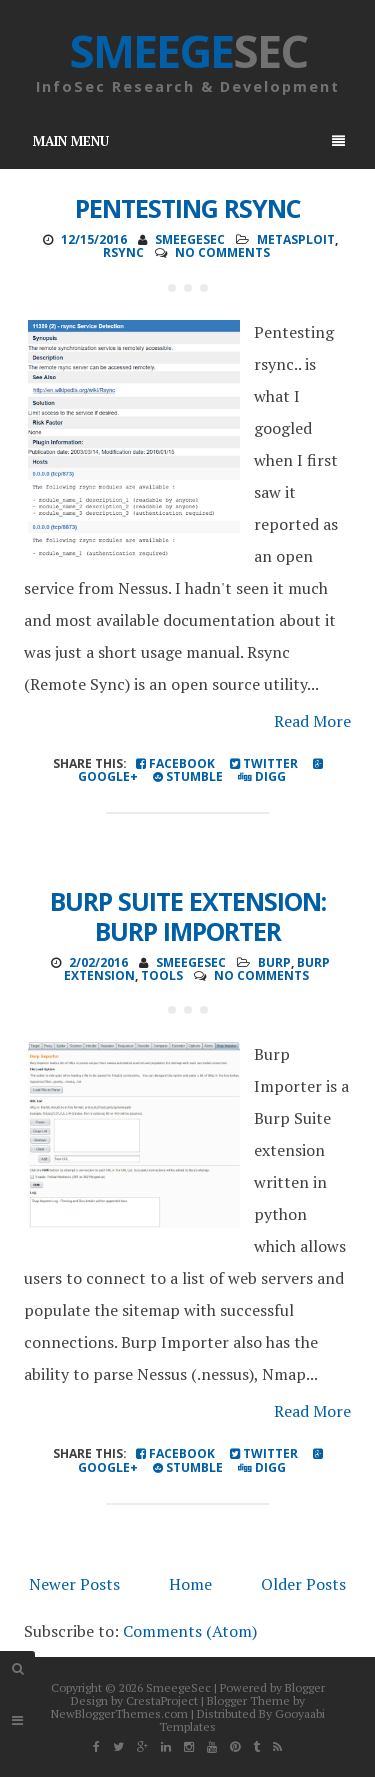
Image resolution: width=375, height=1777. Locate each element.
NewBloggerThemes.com (119, 1713)
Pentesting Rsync (188, 208)
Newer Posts (74, 1584)
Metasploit (296, 239)
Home (190, 1584)
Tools (162, 975)
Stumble (188, 776)
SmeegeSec (178, 1687)
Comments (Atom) (190, 1631)
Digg (262, 776)
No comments (222, 252)
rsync (123, 252)
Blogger (305, 1687)
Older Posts (303, 1584)
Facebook (175, 763)
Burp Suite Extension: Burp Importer (188, 916)
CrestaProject (162, 1700)
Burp (274, 962)
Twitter (264, 763)
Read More (312, 721)
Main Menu (189, 141)
